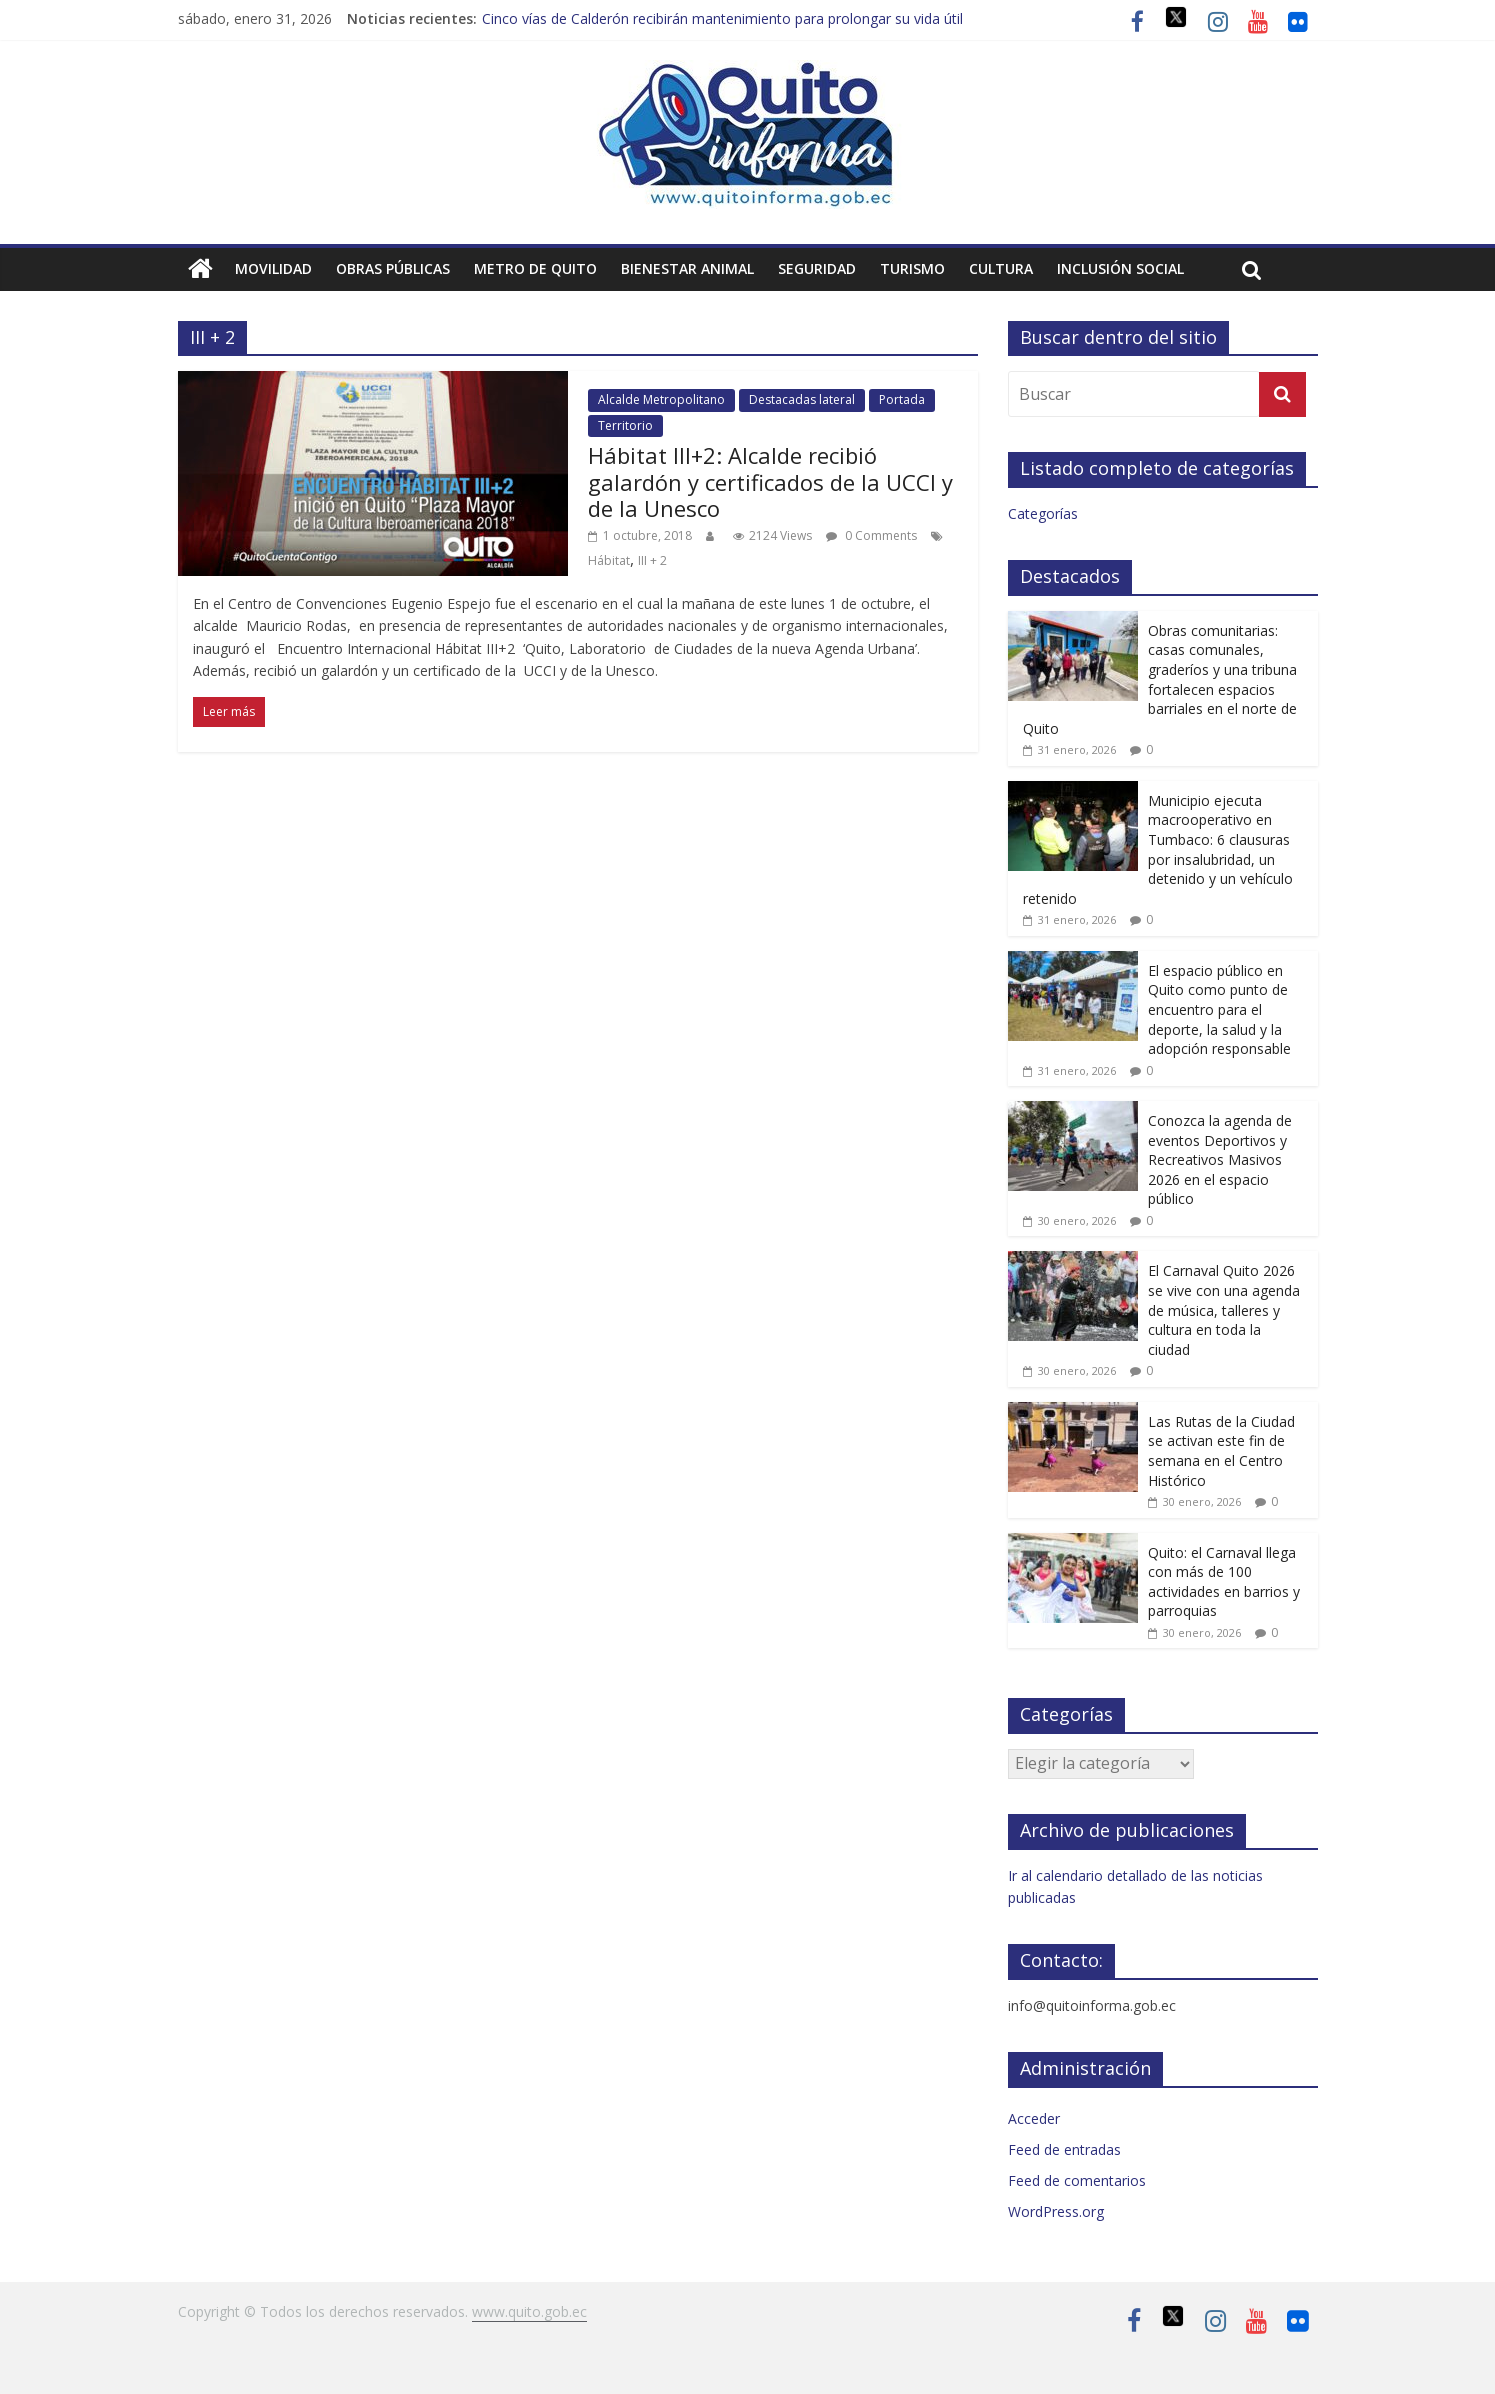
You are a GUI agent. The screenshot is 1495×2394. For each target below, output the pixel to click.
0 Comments (871, 535)
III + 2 (652, 560)
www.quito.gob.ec (529, 2311)
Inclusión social (1120, 268)
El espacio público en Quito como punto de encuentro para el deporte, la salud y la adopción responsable (1219, 1009)
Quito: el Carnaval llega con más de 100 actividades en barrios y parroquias (1224, 1582)
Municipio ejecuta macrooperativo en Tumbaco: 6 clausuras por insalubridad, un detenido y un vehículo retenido (1158, 849)
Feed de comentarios (1077, 2180)
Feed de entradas (1064, 2149)
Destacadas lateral (802, 399)
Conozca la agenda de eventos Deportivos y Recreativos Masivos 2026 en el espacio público (1220, 1159)
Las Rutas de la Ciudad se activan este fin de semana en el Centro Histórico (1221, 1451)
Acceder (1034, 2118)
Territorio (625, 425)
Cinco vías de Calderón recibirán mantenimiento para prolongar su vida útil (722, 18)
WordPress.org (1056, 2211)
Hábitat (609, 560)
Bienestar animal (687, 268)
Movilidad (273, 268)
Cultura (1001, 268)
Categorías (1043, 513)
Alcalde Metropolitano (661, 399)
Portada (902, 399)
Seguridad (817, 268)
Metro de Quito (535, 268)
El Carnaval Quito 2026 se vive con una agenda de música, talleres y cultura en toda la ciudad (1224, 1309)
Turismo (912, 268)
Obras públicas (393, 268)
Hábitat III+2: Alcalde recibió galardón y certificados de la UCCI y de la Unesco (770, 481)
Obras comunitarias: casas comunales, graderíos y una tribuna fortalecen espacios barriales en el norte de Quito (1160, 679)
